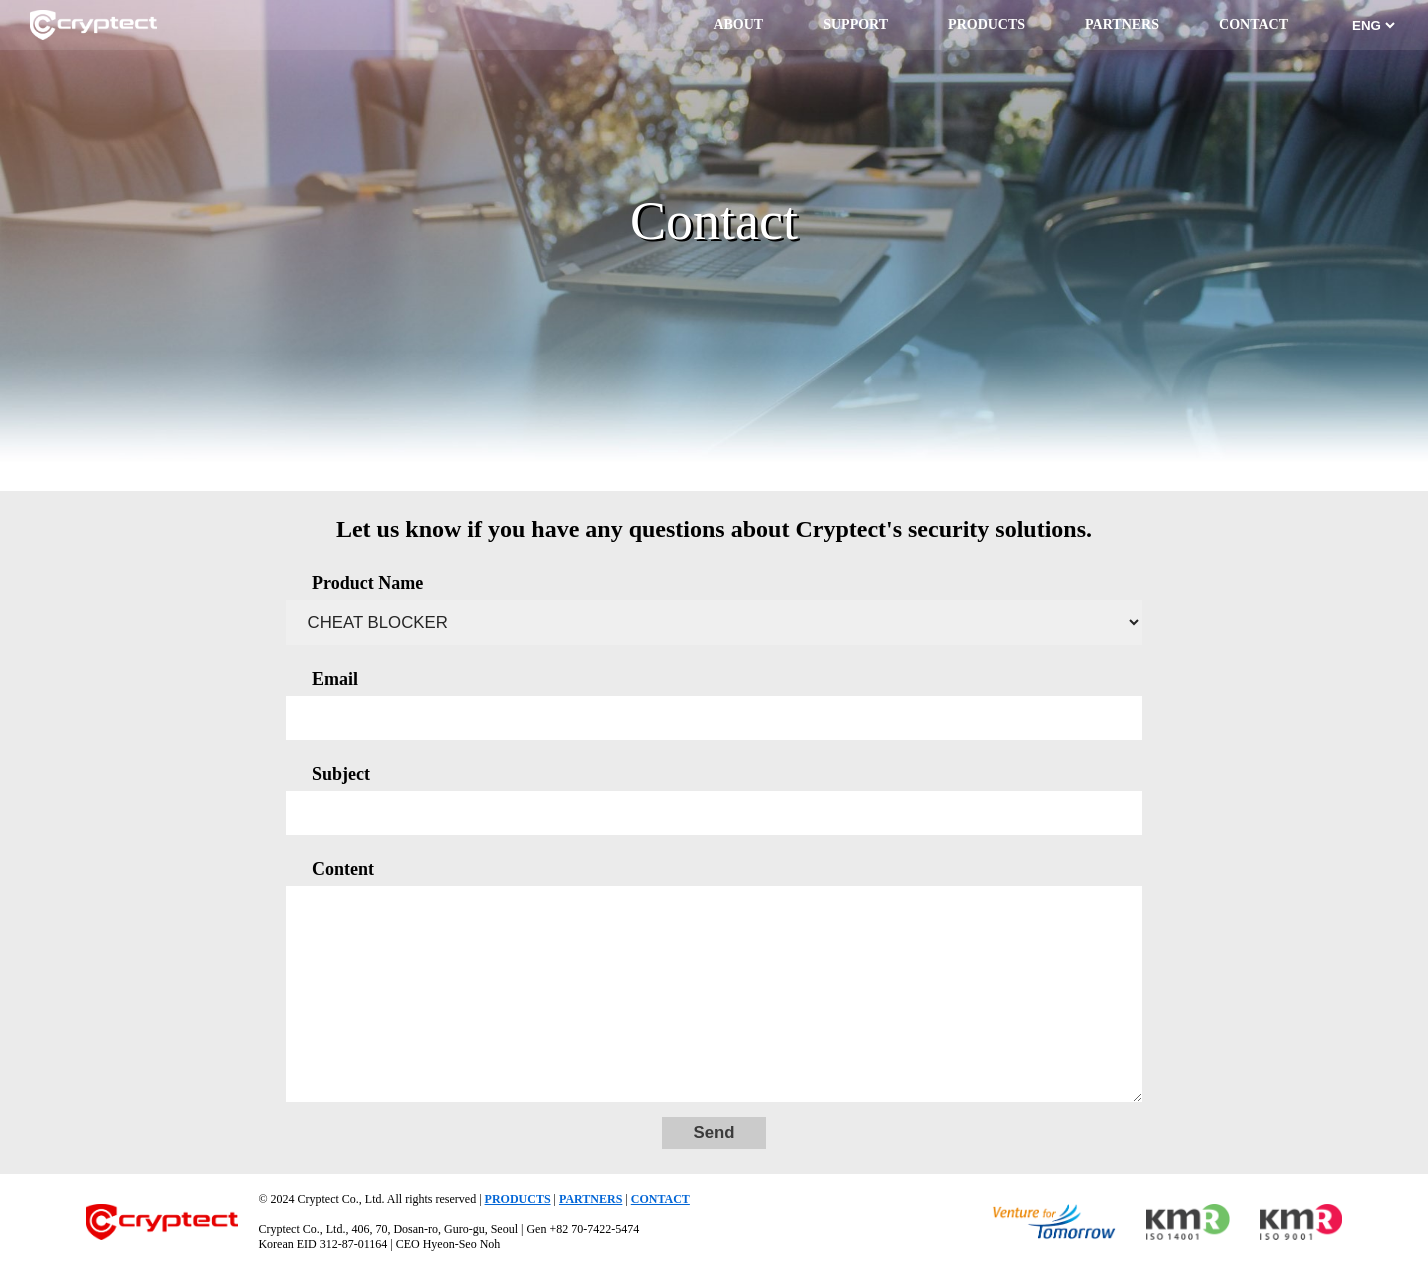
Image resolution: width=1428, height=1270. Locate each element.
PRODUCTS (986, 24)
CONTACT (1253, 24)
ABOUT (738, 24)
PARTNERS (1122, 24)
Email (335, 679)
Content (343, 869)
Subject (341, 774)
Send (713, 1132)
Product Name (367, 583)
